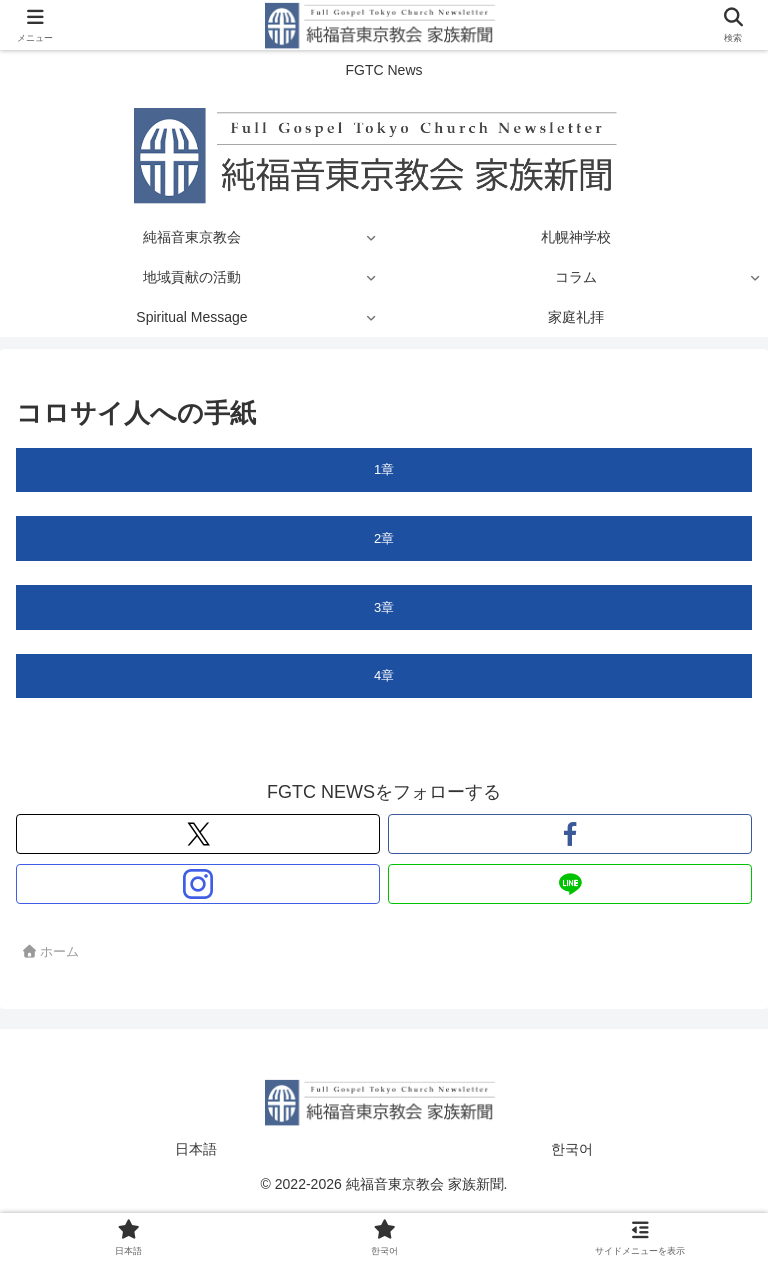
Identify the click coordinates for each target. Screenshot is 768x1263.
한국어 (572, 1149)
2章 (384, 538)
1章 (384, 469)
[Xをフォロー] (198, 834)
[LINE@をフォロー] (570, 884)
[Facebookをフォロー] (570, 834)
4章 (384, 675)
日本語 (196, 1149)
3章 (384, 607)
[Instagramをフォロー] (198, 884)
